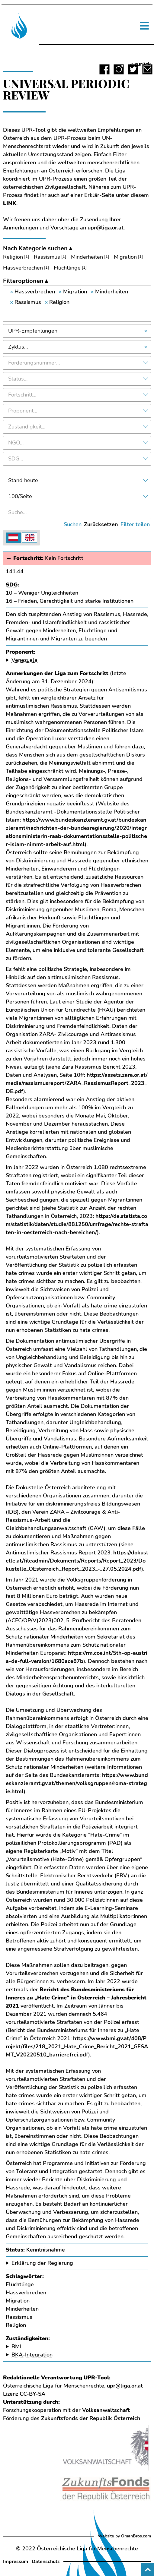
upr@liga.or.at (106, 227)
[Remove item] (11, 291)
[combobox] (77, 304)
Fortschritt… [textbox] (22, 394)
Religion (13, 257)
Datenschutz (46, 2561)
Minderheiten (87, 257)
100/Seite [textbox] (20, 496)
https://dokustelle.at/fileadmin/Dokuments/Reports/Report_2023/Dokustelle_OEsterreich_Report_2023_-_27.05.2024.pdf (77, 1560)
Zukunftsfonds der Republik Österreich (90, 2418)
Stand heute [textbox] (23, 480)
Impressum (15, 2561)
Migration (125, 257)
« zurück (140, 64)
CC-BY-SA (32, 2393)
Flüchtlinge (67, 267)
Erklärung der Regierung (42, 2263)
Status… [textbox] (17, 378)
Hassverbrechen (23, 267)
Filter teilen (135, 524)
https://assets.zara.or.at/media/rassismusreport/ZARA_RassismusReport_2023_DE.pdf (77, 1083)
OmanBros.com (136, 2536)
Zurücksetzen (101, 524)
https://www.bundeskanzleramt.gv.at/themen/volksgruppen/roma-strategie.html (77, 1783)
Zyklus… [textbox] (18, 346)
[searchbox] (77, 313)
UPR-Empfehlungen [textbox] (32, 330)
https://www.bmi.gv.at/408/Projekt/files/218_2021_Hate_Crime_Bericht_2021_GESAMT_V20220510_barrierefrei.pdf (77, 2046)
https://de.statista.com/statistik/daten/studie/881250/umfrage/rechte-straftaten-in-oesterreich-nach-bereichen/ (77, 1224)
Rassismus (47, 257)
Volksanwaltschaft (106, 2410)
